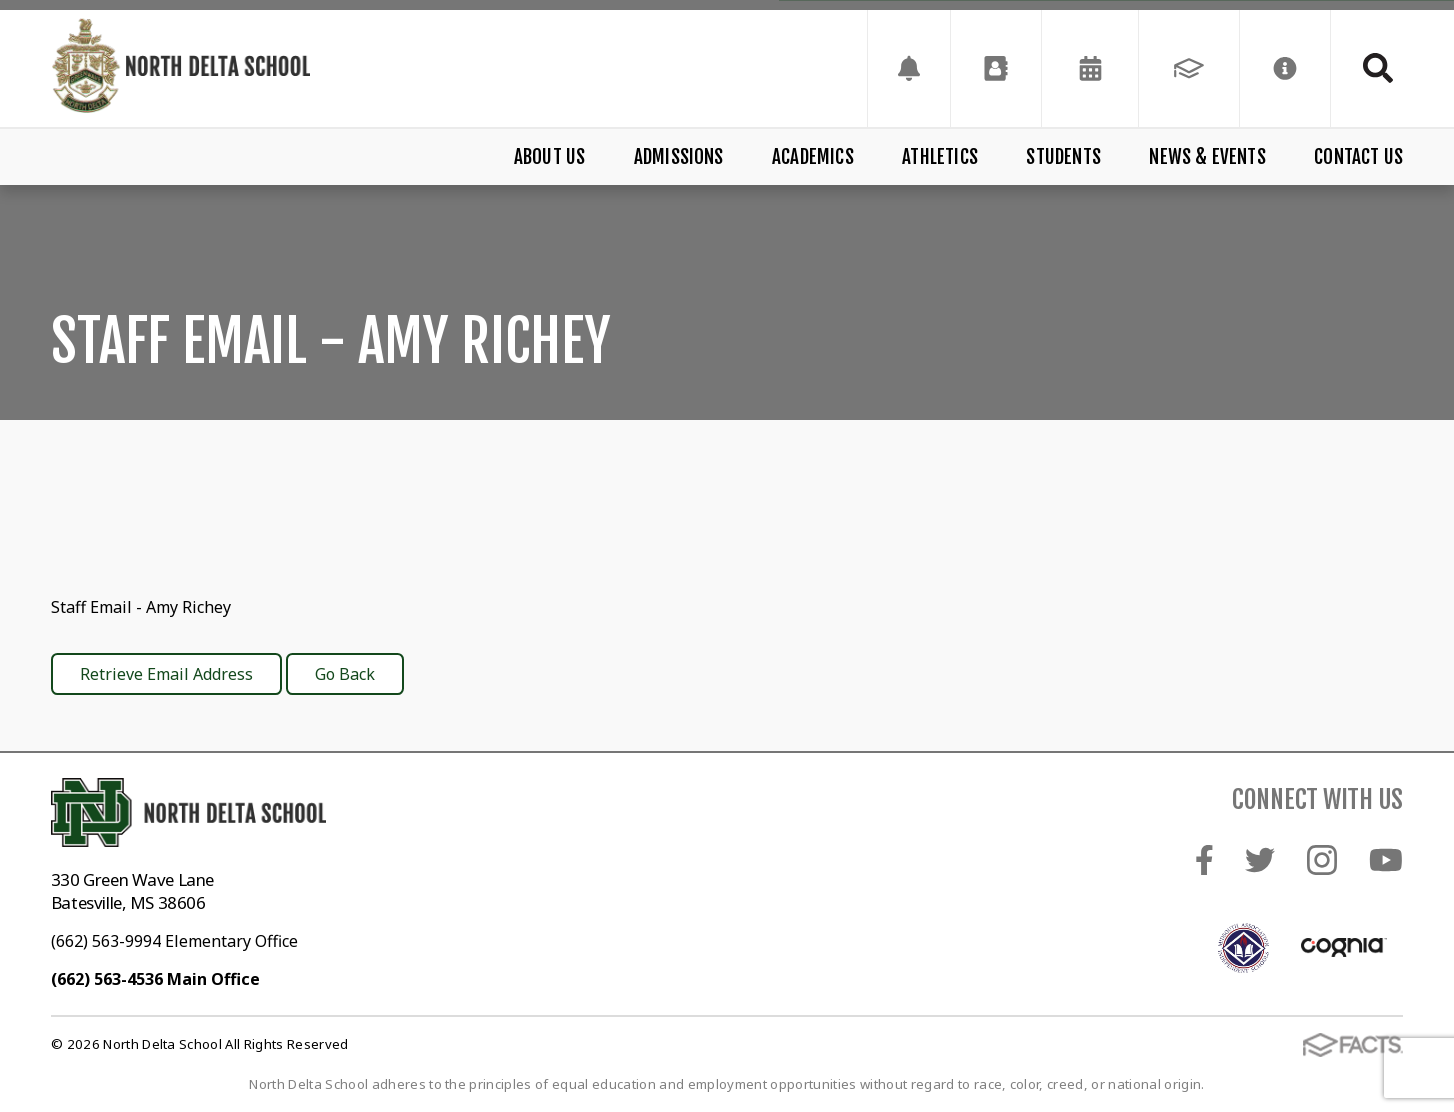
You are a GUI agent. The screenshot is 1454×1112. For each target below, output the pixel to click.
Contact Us (1358, 157)
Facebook (1204, 860)
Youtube (1386, 860)
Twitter (1260, 860)
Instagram (1322, 860)
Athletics (940, 157)
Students (1063, 157)
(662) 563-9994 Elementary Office (174, 941)
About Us (550, 157)
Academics (813, 157)
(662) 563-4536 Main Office (155, 979)
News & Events (1207, 157)
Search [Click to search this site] (1378, 68)
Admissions (679, 157)
